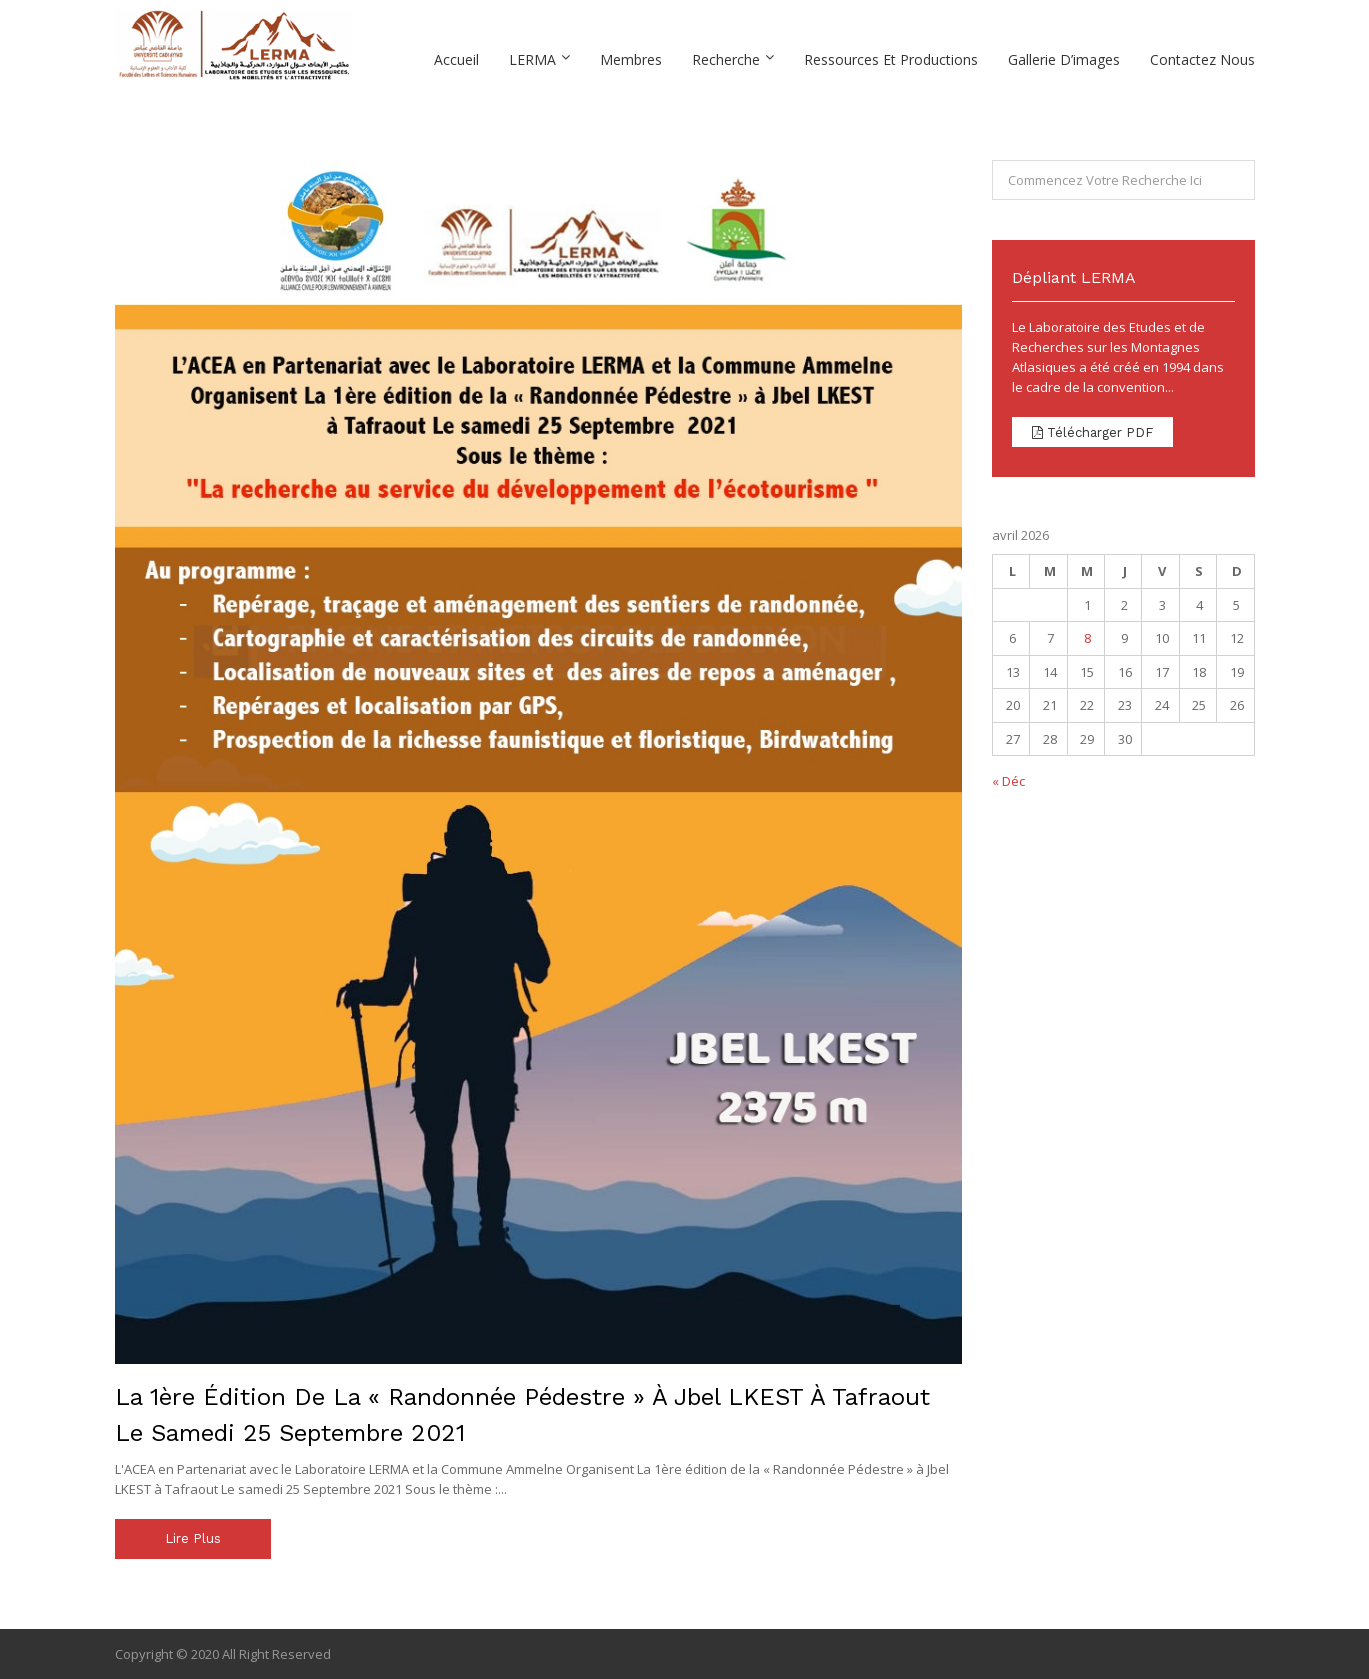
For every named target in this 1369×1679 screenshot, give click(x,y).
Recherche (726, 59)
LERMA (532, 59)
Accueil (456, 59)
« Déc (1008, 781)
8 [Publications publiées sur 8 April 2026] (1087, 638)
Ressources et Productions (891, 59)
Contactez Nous (1202, 59)
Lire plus (193, 1538)
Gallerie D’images (1064, 59)
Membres (631, 59)
